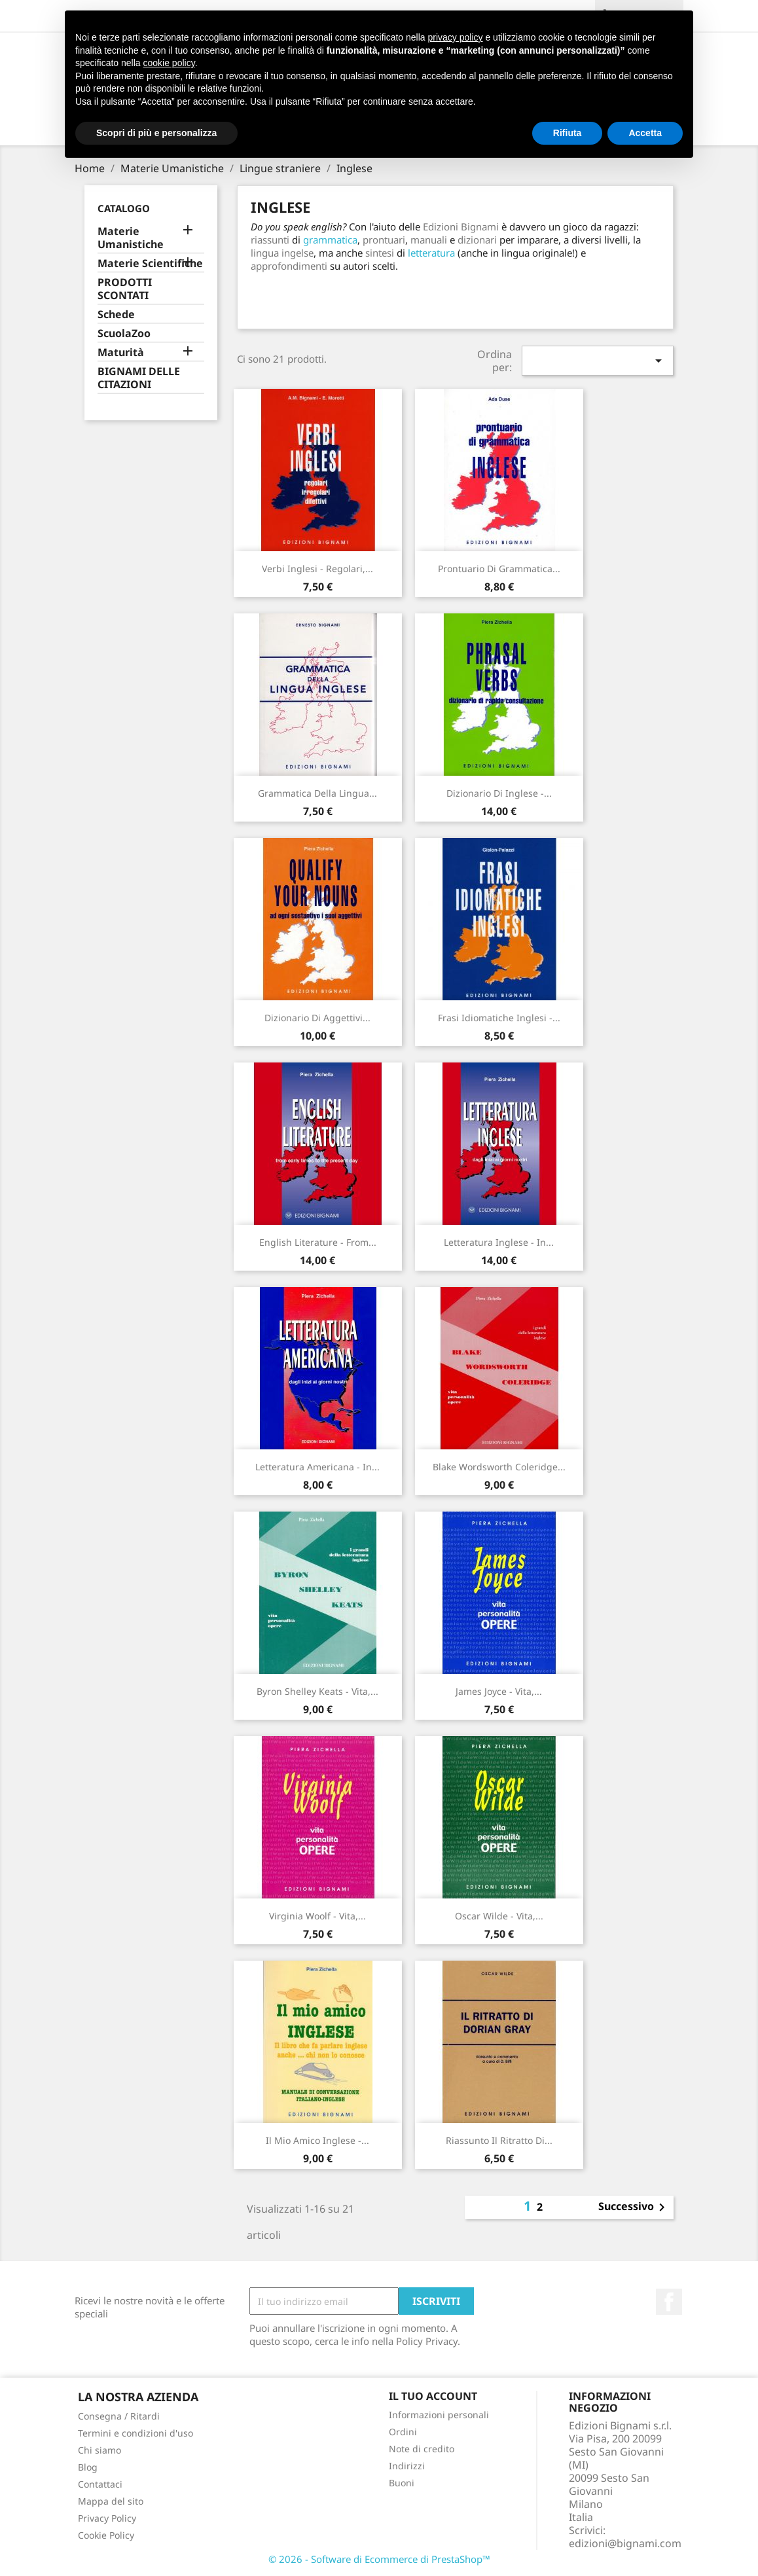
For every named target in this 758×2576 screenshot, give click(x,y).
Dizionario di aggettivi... (317, 1017)
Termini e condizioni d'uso (135, 2433)
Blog (88, 2467)
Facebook (669, 2302)
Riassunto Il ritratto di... (499, 2140)
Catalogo (124, 208)
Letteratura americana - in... (317, 1466)
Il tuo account (433, 2396)
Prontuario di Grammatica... (499, 568)
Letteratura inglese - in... (499, 1242)
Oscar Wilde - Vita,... (499, 1916)
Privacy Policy (107, 2518)
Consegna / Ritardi (119, 2416)
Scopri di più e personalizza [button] (156, 133)
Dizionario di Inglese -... (499, 793)
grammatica (330, 239)
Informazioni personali (439, 2414)
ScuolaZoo (124, 333)
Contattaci (100, 2484)
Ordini (403, 2431)
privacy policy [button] (455, 37)
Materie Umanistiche (131, 238)
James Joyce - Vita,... (499, 1691)
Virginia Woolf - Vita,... (317, 1916)
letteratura (431, 252)
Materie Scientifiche (150, 263)
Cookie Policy (106, 2535)
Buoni (401, 2482)
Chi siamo (99, 2450)
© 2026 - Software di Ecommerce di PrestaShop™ (379, 2559)
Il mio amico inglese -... (317, 2140)
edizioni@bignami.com (625, 2543)
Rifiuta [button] (567, 133)
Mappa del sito (110, 2501)
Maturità (121, 352)
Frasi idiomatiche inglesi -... (499, 1017)
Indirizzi (407, 2465)
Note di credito (421, 2448)
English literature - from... (317, 1242)
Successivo (634, 2207)
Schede (116, 314)
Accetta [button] (645, 133)
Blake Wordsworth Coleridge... (499, 1466)
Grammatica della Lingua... (317, 793)
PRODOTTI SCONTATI (125, 289)
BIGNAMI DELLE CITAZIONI (139, 378)
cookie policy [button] (169, 63)
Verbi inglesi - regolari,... (317, 568)
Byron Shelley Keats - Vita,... (317, 1691)
